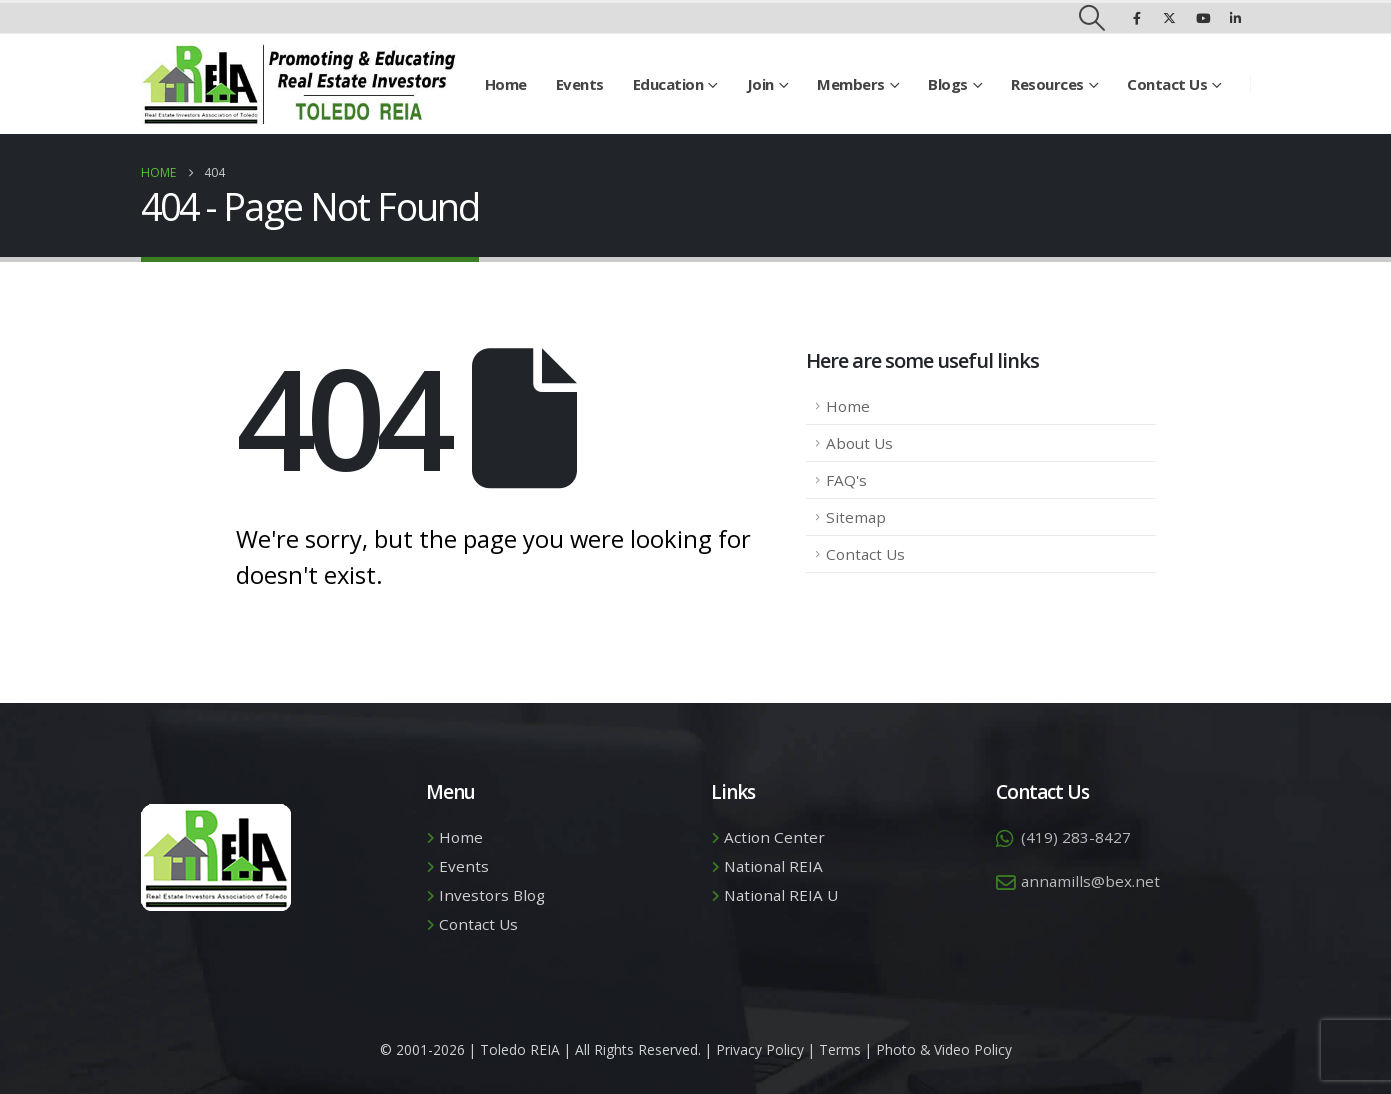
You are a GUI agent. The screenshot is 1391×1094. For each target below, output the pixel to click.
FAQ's (846, 480)
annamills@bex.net (1090, 881)
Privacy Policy (760, 1049)
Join (760, 84)
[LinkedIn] (1236, 18)
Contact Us (1167, 84)
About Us (859, 443)
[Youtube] (1203, 18)
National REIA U (781, 895)
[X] (1170, 18)
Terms (840, 1049)
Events (580, 84)
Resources (1047, 84)
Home (506, 84)
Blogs (948, 84)
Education (668, 84)
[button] (1091, 18)
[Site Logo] (298, 84)
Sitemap (856, 517)
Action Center (774, 837)
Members (851, 84)
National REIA (773, 866)
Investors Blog (492, 895)
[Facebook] (1137, 18)
